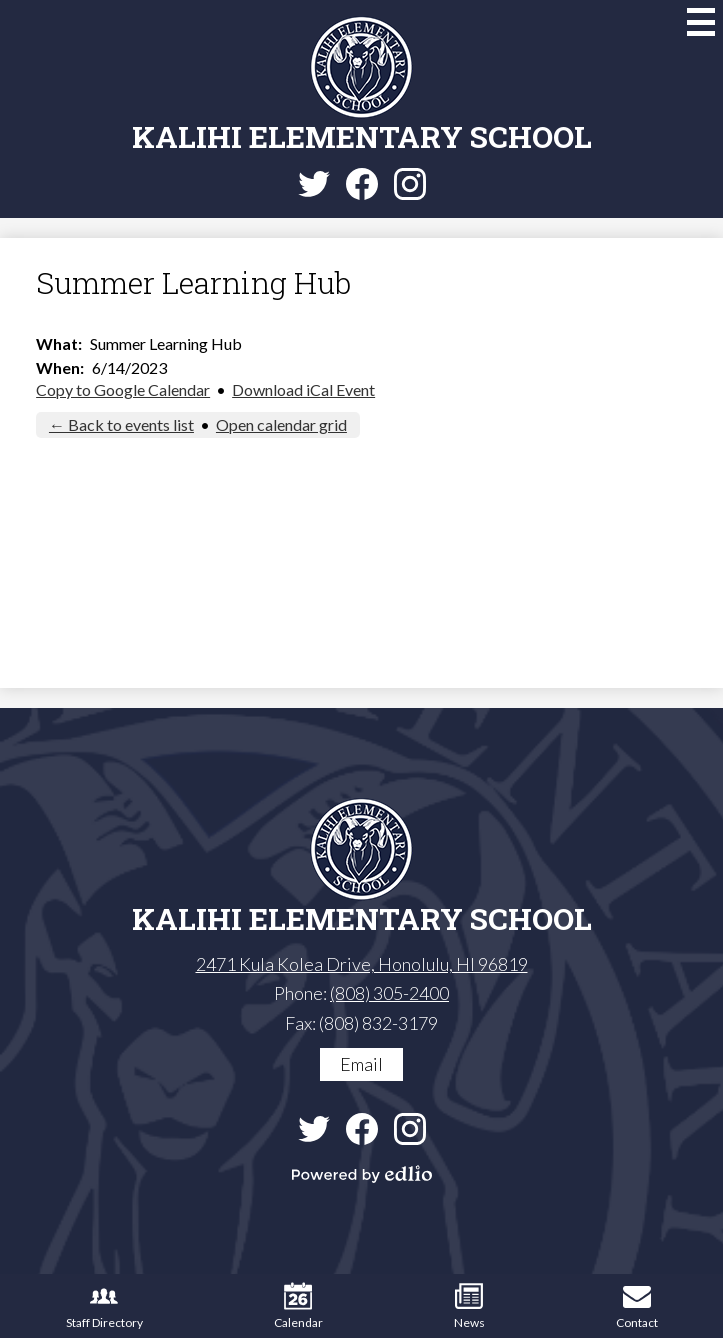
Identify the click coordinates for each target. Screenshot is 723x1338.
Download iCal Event (303, 389)
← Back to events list (121, 424)
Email (361, 1064)
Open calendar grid (281, 424)
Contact (637, 1306)
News (469, 1306)
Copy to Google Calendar (123, 389)
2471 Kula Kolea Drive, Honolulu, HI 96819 (362, 964)
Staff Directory (104, 1306)
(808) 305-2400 (389, 993)
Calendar (298, 1306)
